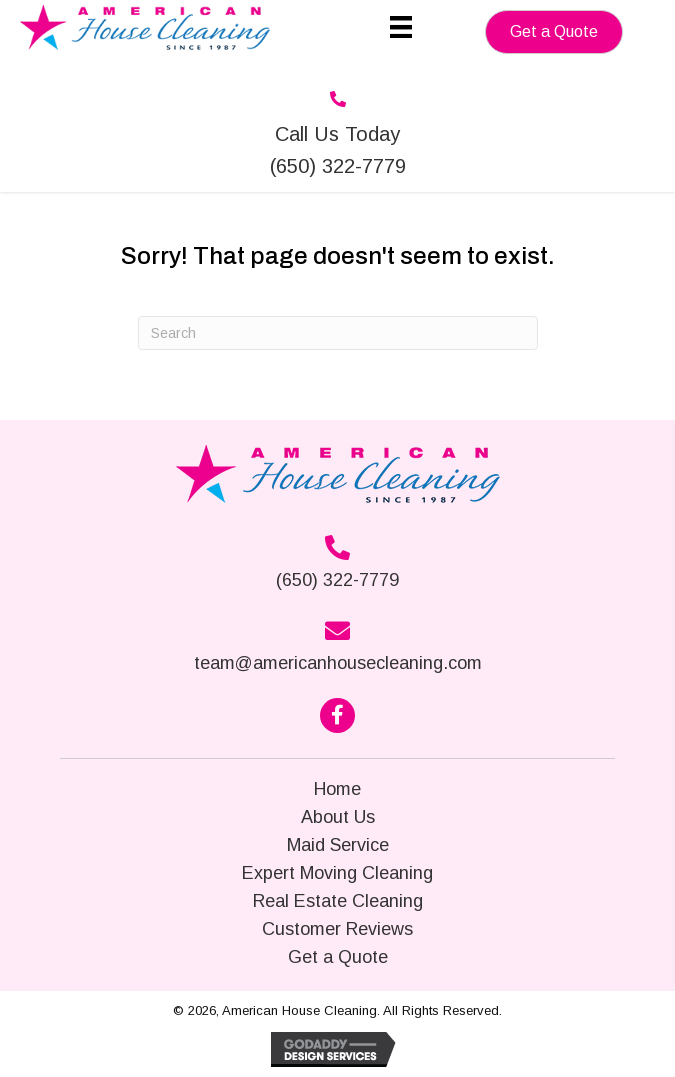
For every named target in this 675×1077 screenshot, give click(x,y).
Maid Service (338, 845)
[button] (554, 32)
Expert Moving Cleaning (337, 873)
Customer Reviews (337, 929)
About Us (338, 817)
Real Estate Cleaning (338, 901)
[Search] (338, 333)
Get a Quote (338, 957)
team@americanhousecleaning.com (338, 663)
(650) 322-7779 (337, 580)
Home (337, 789)
